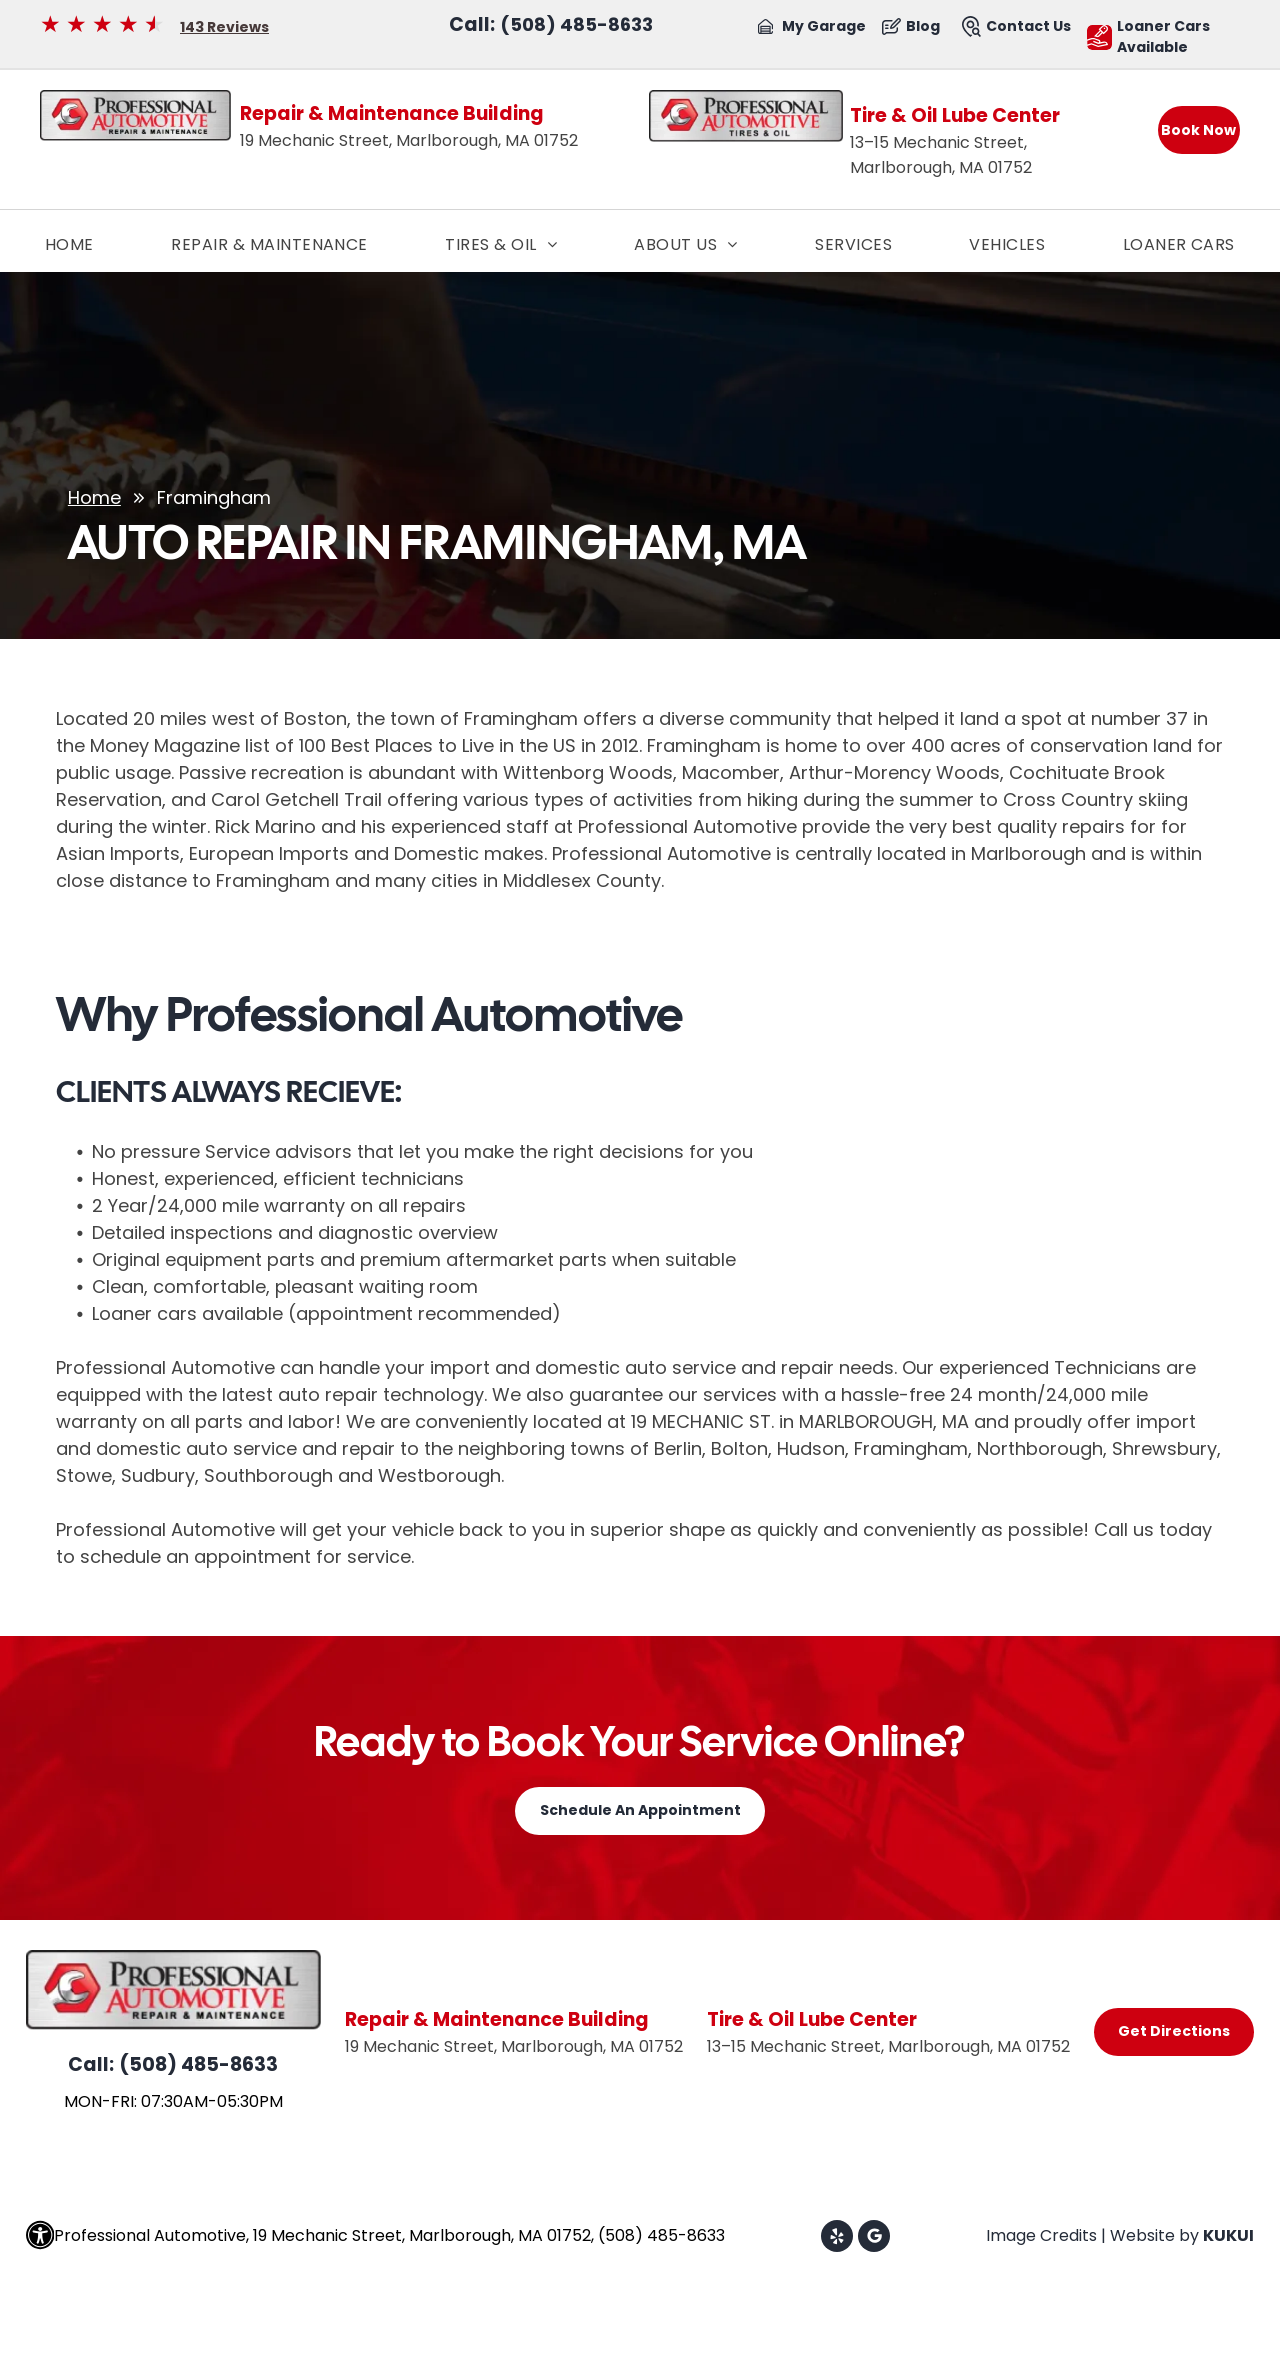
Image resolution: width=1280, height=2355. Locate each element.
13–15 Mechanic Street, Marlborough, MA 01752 (888, 2046)
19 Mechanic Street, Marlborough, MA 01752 (409, 140)
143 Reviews (224, 27)
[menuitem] (69, 244)
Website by (1154, 2235)
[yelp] (837, 2238)
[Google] (874, 2238)
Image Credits (1041, 2235)
